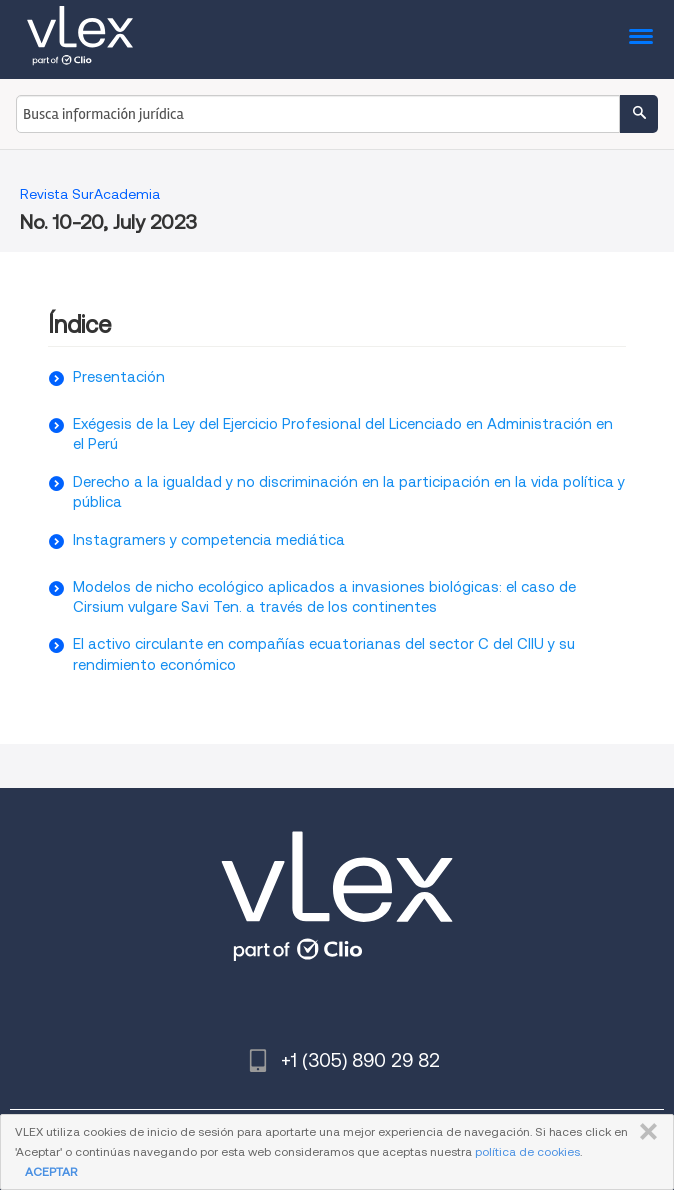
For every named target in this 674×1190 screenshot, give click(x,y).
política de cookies (527, 1151)
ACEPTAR (51, 1171)
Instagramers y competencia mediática (209, 540)
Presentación (119, 377)
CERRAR (644, 1132)
